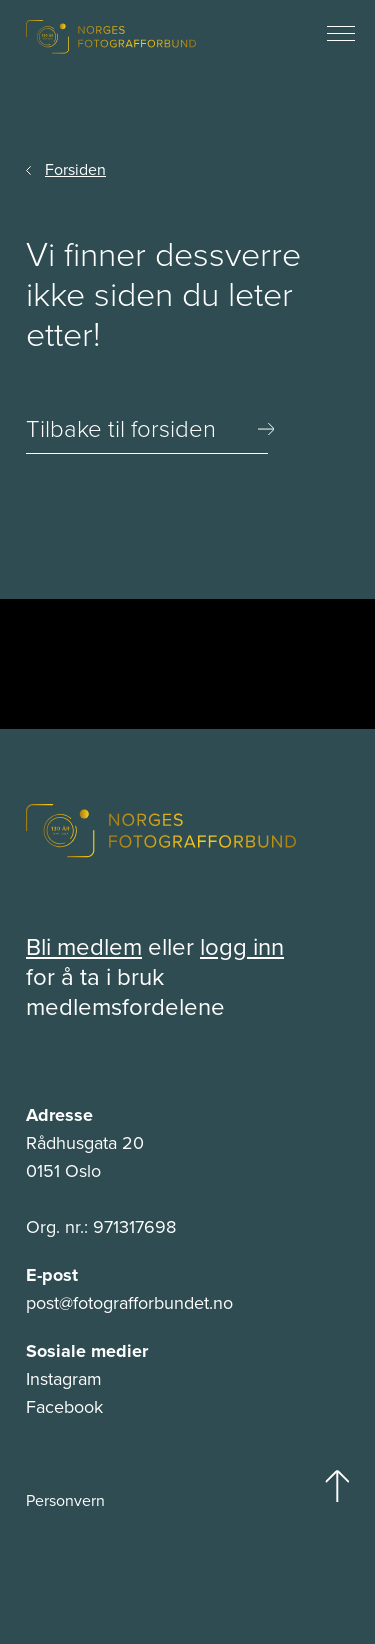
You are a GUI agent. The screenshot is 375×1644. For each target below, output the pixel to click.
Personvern (65, 1500)
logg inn (242, 946)
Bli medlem (84, 946)
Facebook (64, 1406)
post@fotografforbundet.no (129, 1302)
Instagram (64, 1378)
